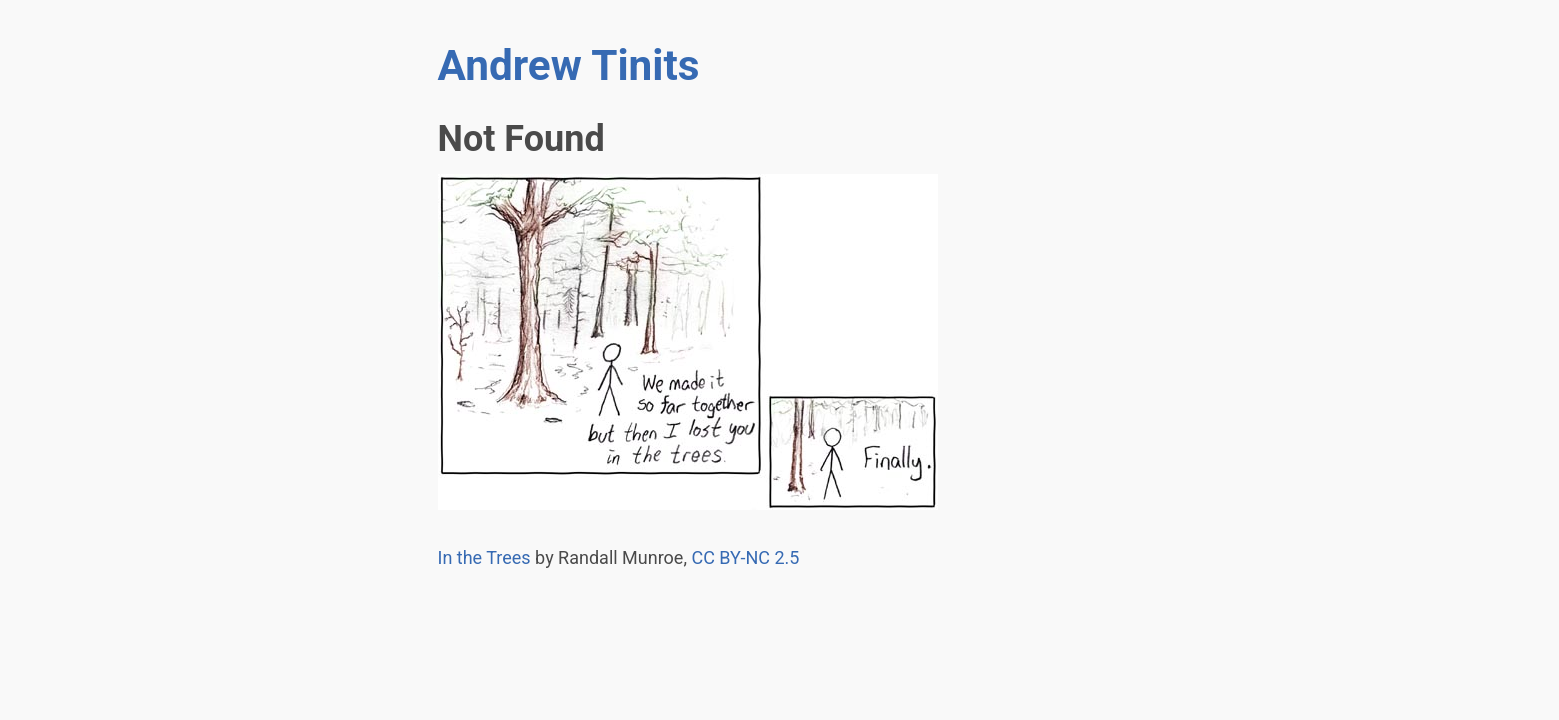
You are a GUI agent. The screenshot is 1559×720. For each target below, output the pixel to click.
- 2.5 (745, 557)
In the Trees (484, 557)
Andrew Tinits (569, 65)
